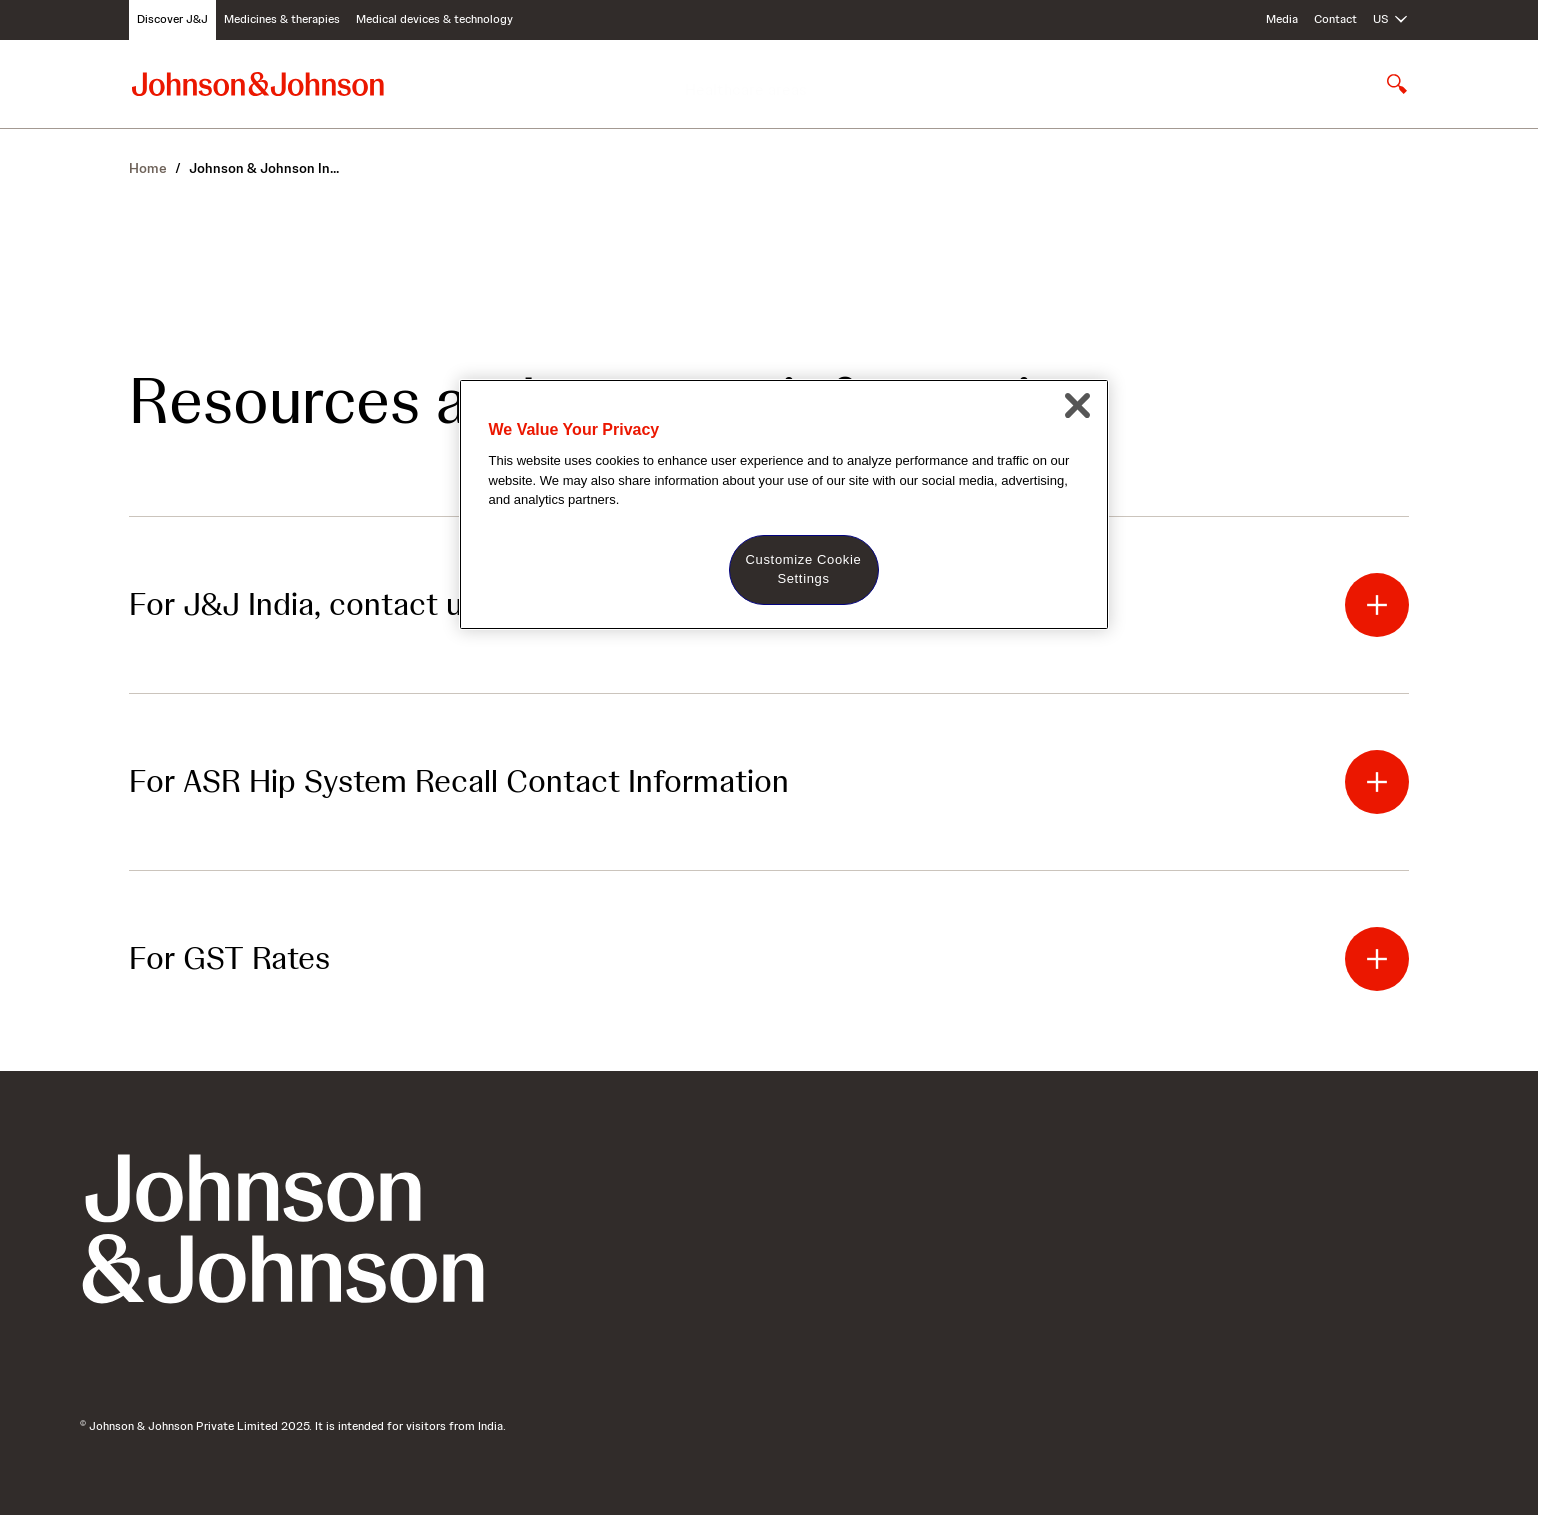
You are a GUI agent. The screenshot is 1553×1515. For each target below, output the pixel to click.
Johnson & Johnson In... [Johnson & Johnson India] (264, 168)
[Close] (1078, 406)
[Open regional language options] (1391, 20)
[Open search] (1397, 84)
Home (148, 168)
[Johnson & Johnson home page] (258, 83)
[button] (1377, 605)
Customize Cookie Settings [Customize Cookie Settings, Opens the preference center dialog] (804, 568)
